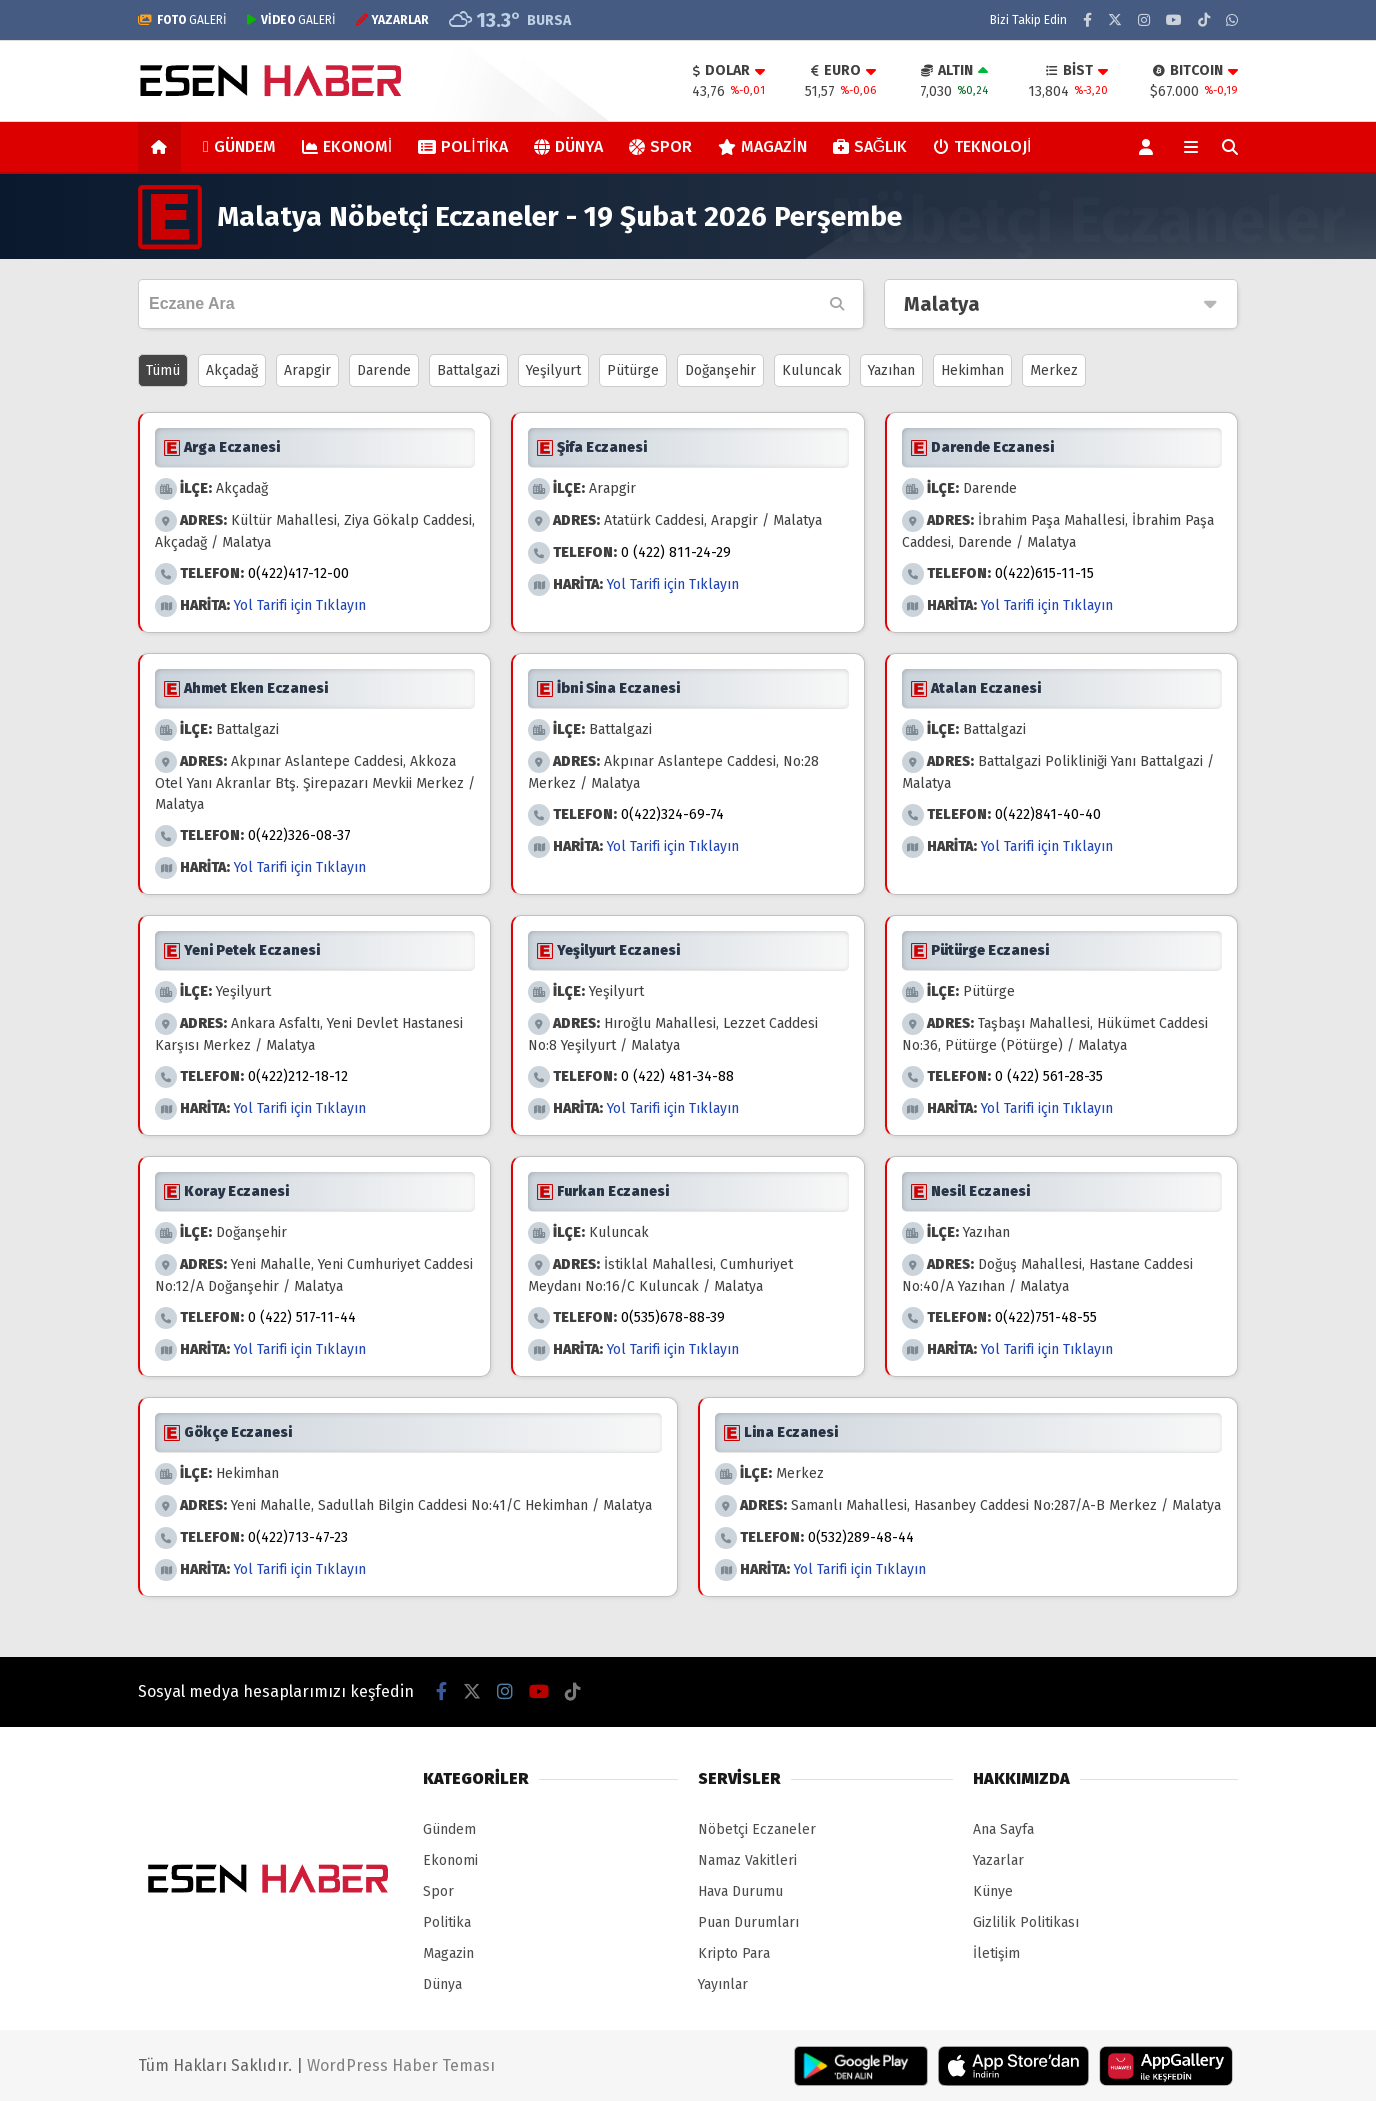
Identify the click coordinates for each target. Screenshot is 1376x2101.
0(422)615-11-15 (1044, 573)
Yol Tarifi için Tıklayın (300, 605)
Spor (660, 146)
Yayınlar (723, 1984)
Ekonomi (347, 146)
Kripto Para (734, 1953)
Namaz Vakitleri (747, 1860)
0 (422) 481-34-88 (677, 1076)
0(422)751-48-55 (1046, 1317)
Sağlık (870, 146)
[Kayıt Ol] (1149, 147)
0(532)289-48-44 (861, 1537)
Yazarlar (998, 1860)
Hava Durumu (740, 1891)
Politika (463, 146)
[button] (162, 147)
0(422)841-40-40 (1048, 814)
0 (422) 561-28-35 (1049, 1076)
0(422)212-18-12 (298, 1076)
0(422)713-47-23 (298, 1537)
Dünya (568, 146)
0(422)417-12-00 (298, 573)
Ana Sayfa (1003, 1829)
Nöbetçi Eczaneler (757, 1829)
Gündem (239, 146)
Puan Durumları (748, 1922)
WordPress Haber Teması (401, 2065)
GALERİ (182, 20)
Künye (993, 1891)
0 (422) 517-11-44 (302, 1317)
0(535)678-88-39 (673, 1317)
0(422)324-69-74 (672, 814)
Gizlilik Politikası (1026, 1922)
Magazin (762, 146)
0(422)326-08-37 (299, 835)
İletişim (996, 1953)
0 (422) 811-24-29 (676, 552)
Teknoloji (982, 146)
